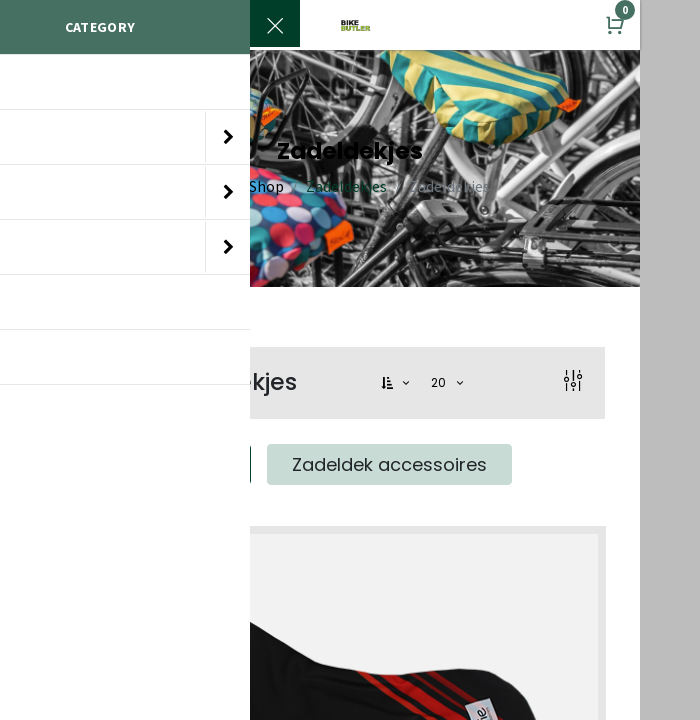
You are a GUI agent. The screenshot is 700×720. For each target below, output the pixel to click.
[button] (397, 383)
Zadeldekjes (346, 186)
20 (441, 382)
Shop (266, 186)
